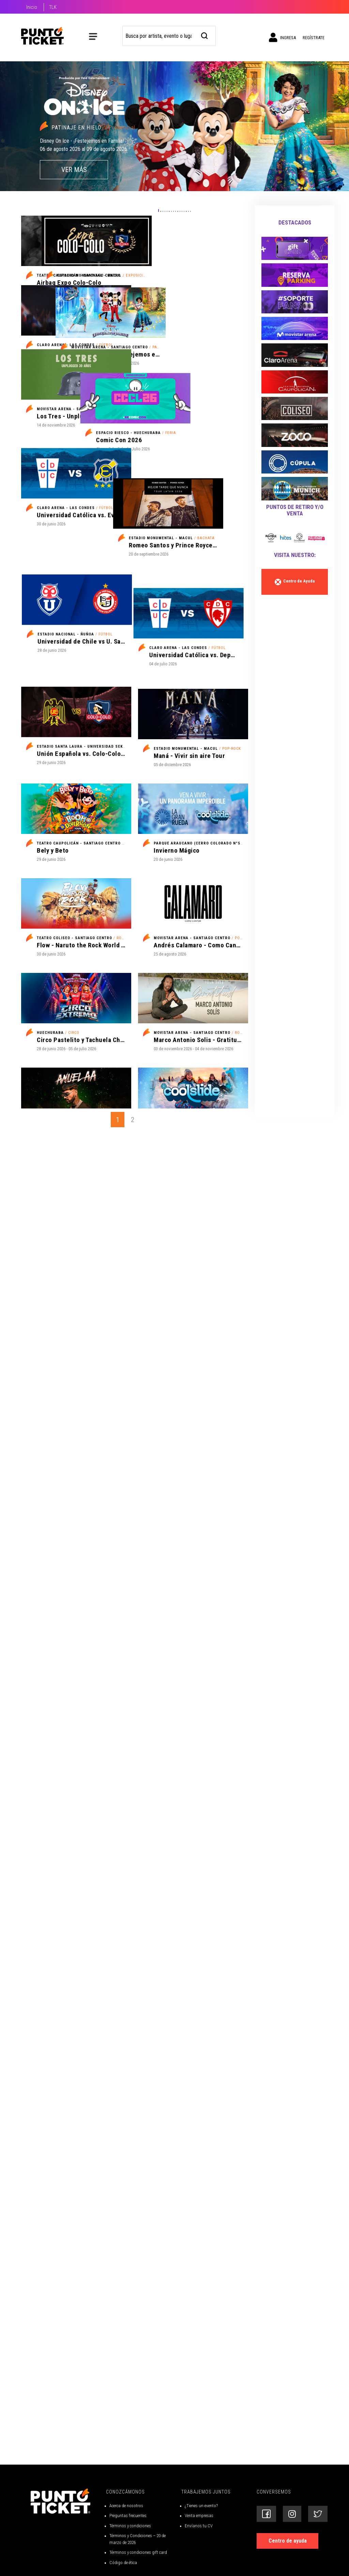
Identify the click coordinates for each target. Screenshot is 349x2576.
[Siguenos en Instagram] (292, 2565)
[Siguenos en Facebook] (266, 2565)
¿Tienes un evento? (201, 2557)
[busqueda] (204, 35)
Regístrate (313, 37)
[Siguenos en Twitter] (318, 2565)
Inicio (31, 7)
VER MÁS (74, 170)
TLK (53, 7)
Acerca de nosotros (126, 2557)
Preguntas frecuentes (128, 2567)
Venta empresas (199, 2567)
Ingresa (282, 37)
